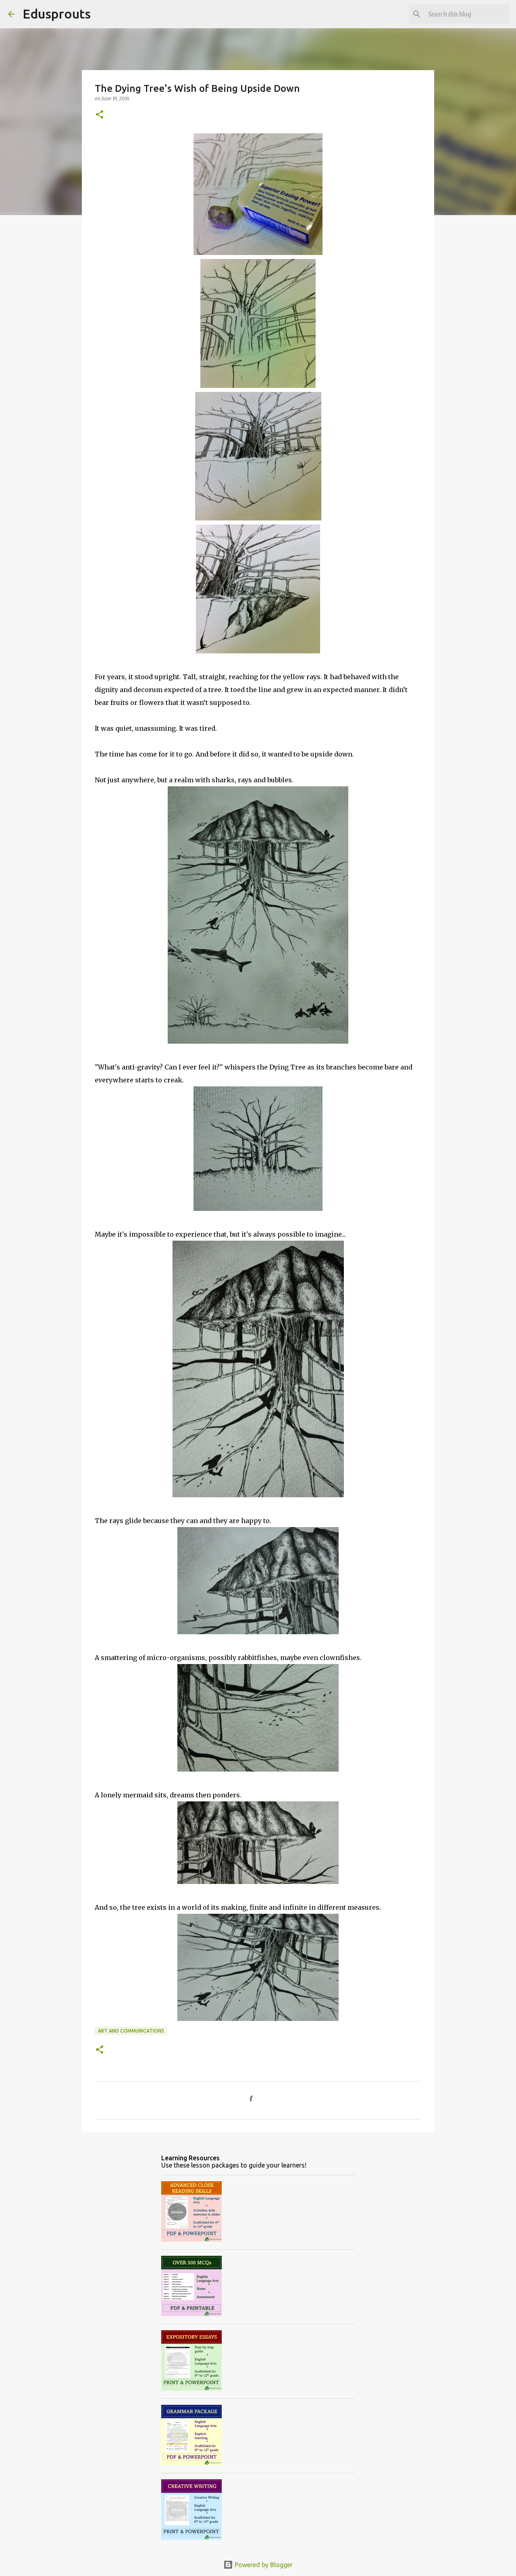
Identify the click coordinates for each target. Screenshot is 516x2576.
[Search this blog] (467, 14)
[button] (99, 115)
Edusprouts (57, 13)
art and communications (131, 2030)
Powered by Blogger (258, 2564)
